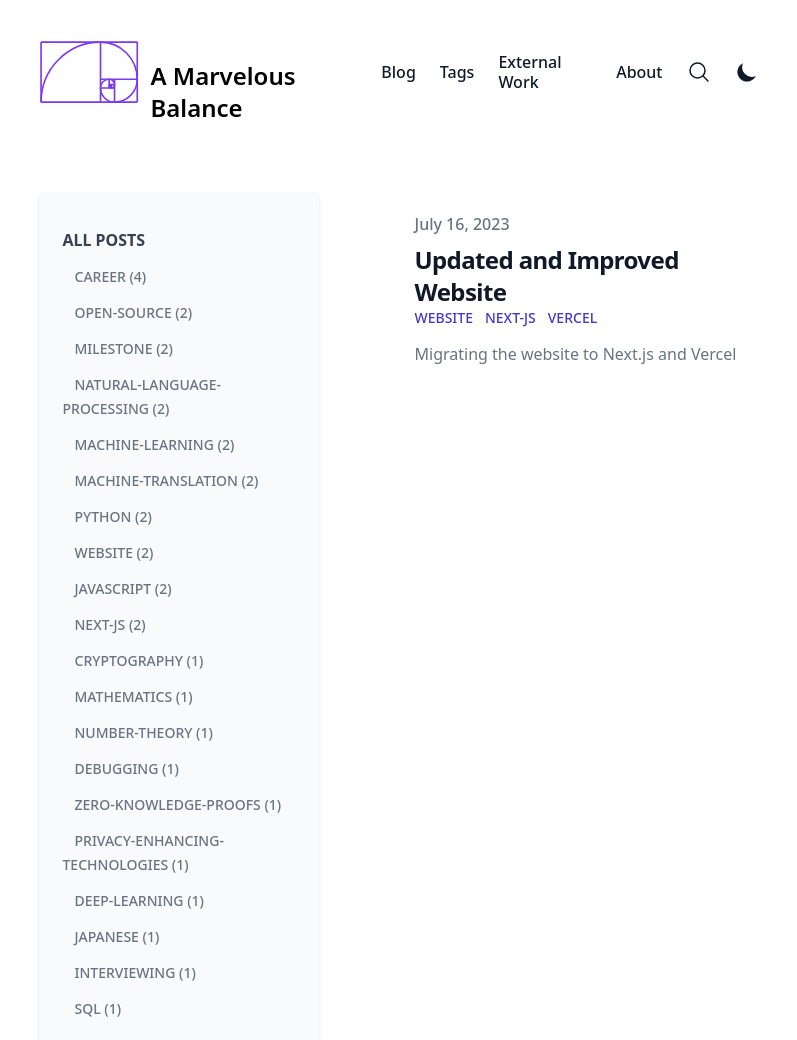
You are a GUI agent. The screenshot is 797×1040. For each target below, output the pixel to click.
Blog (398, 72)
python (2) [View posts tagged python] (113, 516)
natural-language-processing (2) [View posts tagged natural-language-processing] (142, 396)
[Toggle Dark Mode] (747, 72)
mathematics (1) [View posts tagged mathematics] (134, 696)
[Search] (699, 72)
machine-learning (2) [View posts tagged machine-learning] (155, 444)
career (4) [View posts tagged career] (111, 276)
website (444, 317)
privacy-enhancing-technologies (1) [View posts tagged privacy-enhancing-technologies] (143, 852)
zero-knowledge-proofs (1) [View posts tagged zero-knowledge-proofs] (178, 804)
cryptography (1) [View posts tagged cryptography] (139, 660)
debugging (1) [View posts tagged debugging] (127, 768)
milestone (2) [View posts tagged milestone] (124, 348)
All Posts (104, 240)
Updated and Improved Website (547, 275)
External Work (529, 72)
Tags (457, 72)
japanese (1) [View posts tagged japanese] (117, 936)
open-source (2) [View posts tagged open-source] (134, 312)
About (639, 72)
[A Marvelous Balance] (210, 72)
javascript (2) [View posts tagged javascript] (123, 588)
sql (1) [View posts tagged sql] (98, 1008)
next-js (510, 317)
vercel (572, 317)
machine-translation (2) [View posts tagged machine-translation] (167, 480)
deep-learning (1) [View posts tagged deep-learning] (139, 900)
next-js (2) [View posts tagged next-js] (110, 624)
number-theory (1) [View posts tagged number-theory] (144, 732)
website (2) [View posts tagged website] (114, 552)
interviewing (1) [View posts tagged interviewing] (135, 972)
